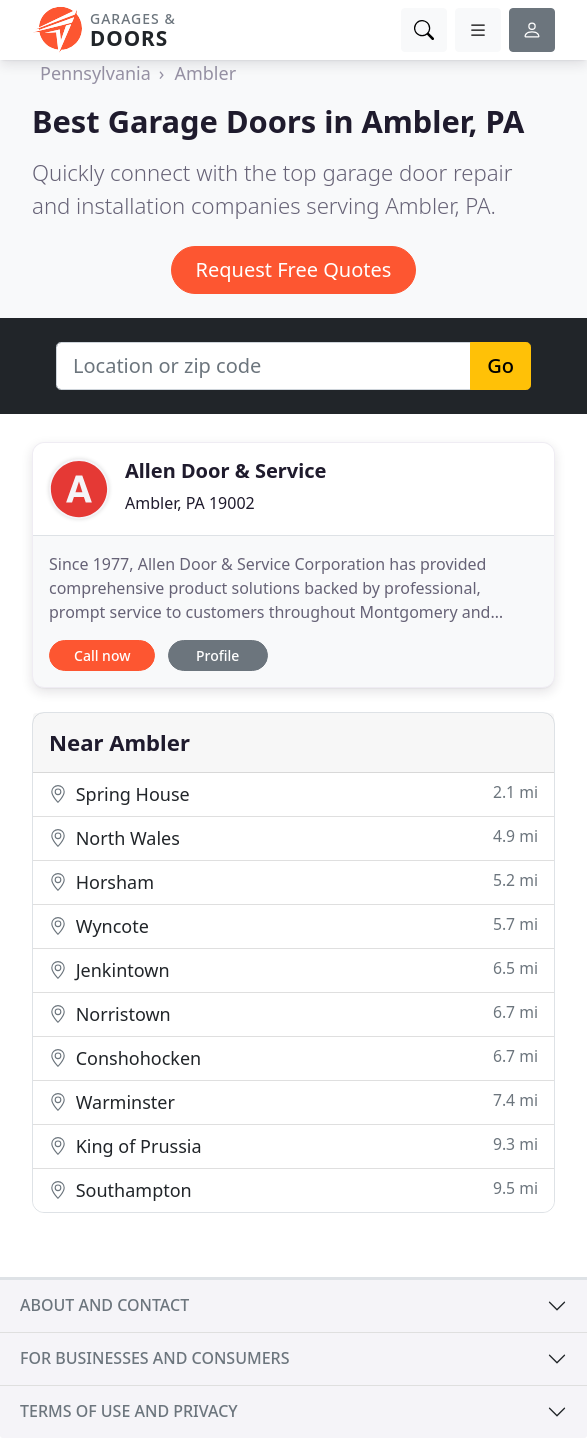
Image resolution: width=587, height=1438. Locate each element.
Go (500, 365)
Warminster (293, 1101)
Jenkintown (293, 969)
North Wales (293, 837)
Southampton (293, 1189)
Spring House (293, 793)
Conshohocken (293, 1057)
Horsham (293, 881)
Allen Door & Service (225, 470)
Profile (217, 655)
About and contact (104, 1305)
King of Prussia (293, 1145)
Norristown (293, 1013)
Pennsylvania (95, 73)
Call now (102, 655)
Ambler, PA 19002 (190, 503)
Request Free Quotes (294, 269)
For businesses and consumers (154, 1358)
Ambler (205, 73)
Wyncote (293, 925)
